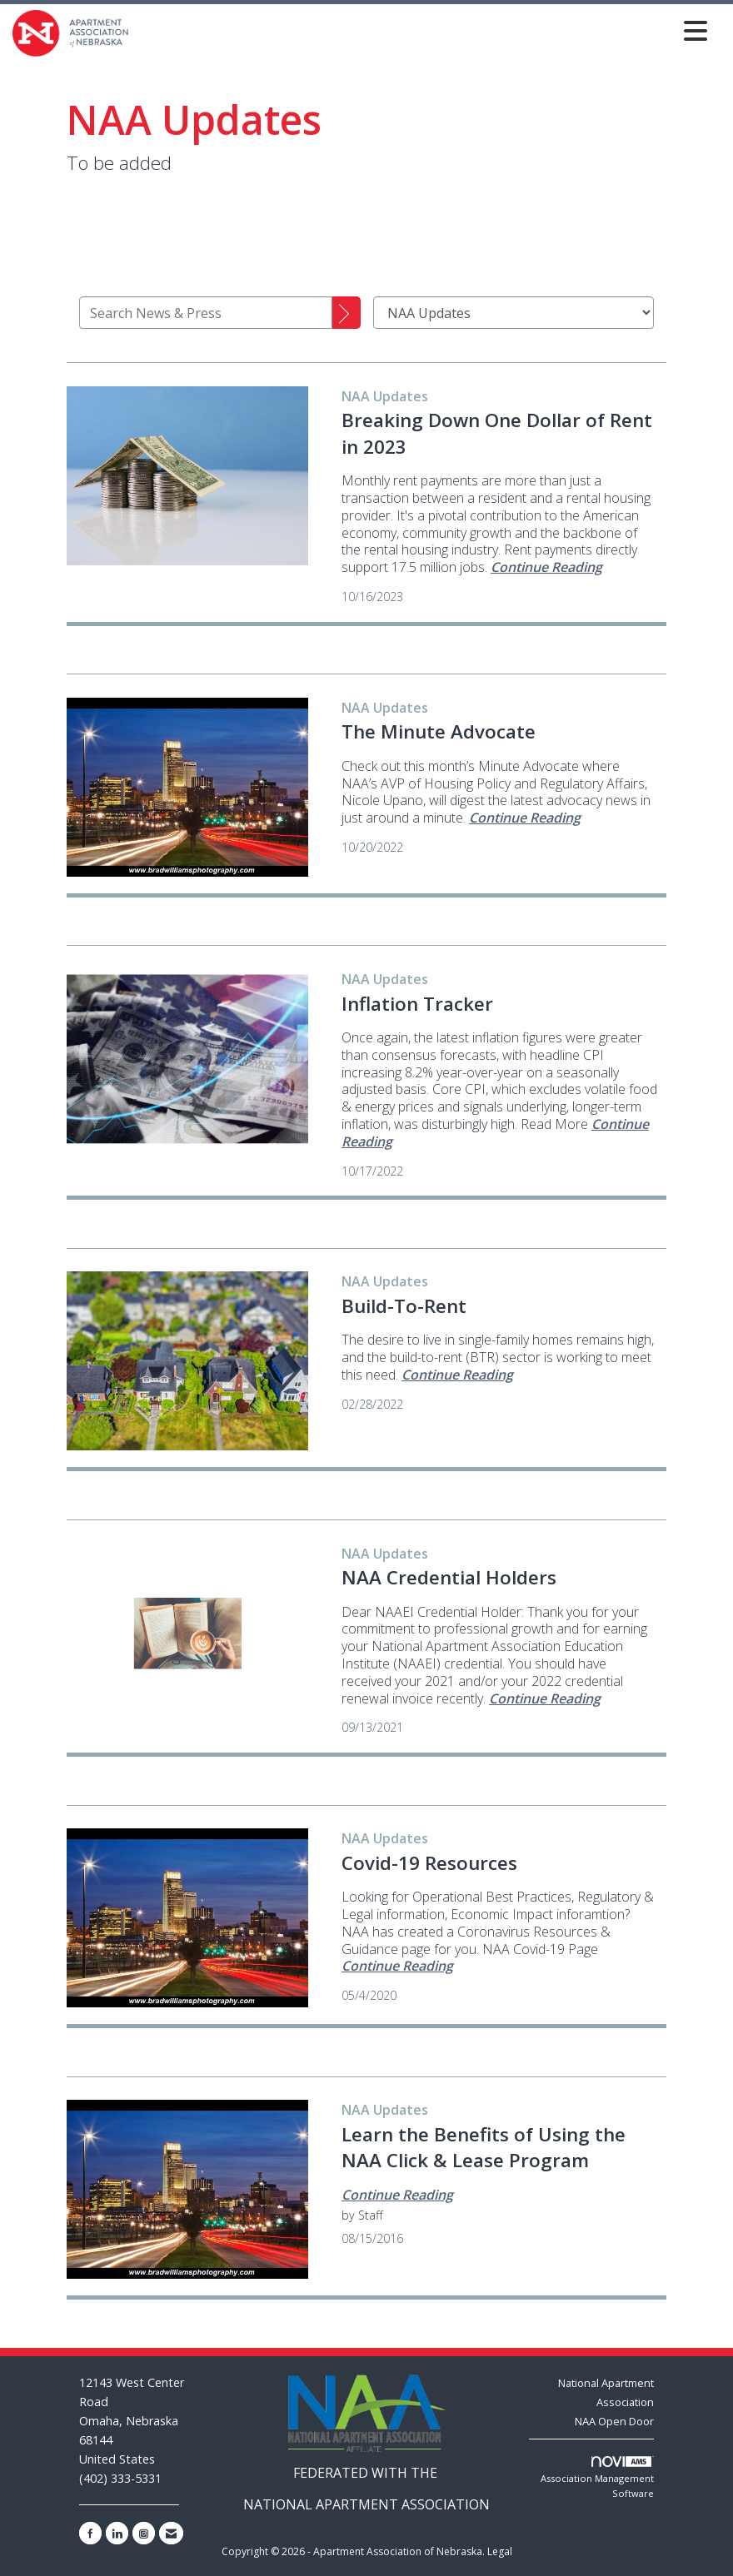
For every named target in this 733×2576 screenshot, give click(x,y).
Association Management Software (597, 2477)
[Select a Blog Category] (514, 312)
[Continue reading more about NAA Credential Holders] (545, 1698)
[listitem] (385, 396)
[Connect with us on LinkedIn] (117, 2533)
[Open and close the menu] (422, 30)
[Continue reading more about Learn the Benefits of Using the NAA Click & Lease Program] (397, 2195)
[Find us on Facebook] (90, 2533)
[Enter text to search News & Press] (205, 312)
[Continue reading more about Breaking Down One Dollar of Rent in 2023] (546, 567)
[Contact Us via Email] (171, 2533)
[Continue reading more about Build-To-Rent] (457, 1374)
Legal (499, 2551)
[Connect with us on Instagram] (143, 2533)
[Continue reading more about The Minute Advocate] (525, 817)
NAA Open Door (614, 2421)
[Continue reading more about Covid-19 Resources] (397, 1966)
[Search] (346, 312)
